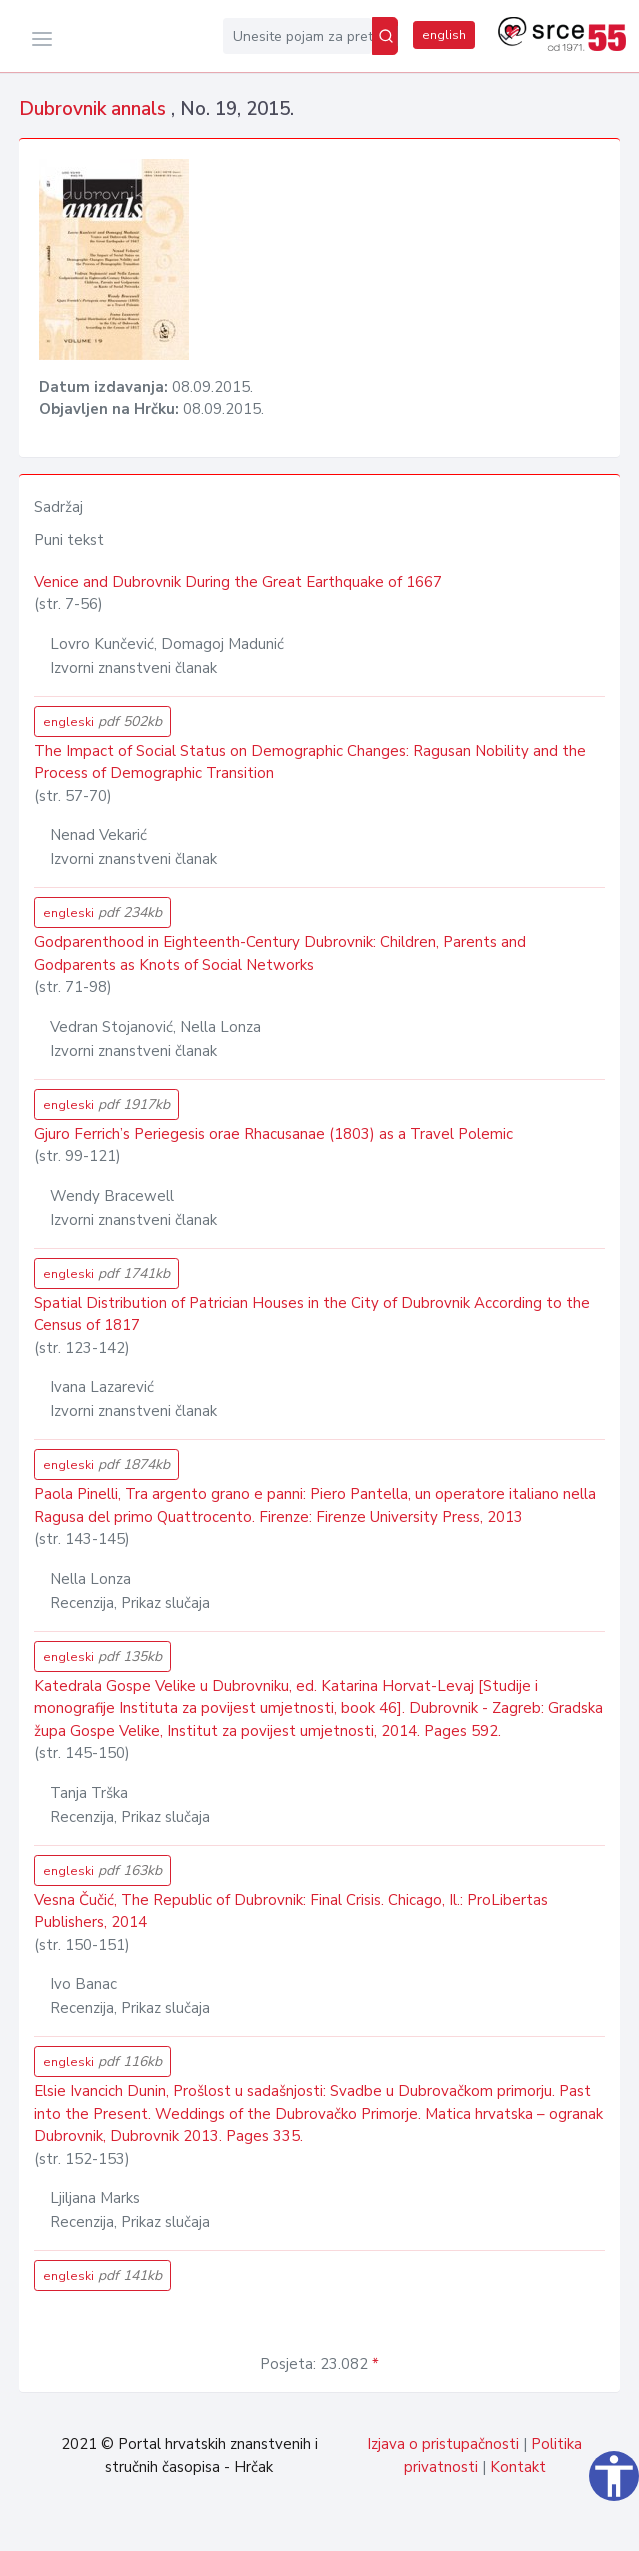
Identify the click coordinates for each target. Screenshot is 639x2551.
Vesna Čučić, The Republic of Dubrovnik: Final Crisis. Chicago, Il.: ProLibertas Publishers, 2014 (291, 1911)
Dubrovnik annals (95, 109)
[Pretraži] (385, 36)
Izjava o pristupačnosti (443, 2444)
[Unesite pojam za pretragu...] (297, 36)
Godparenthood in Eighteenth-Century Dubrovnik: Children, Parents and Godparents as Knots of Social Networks (280, 953)
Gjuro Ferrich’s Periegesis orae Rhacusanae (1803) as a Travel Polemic (273, 1134)
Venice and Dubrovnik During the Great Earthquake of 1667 (238, 582)
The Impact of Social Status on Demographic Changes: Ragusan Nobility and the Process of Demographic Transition (310, 762)
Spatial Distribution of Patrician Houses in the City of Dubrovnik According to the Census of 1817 (312, 1314)
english (444, 35)
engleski (102, 721)
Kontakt (518, 2467)
